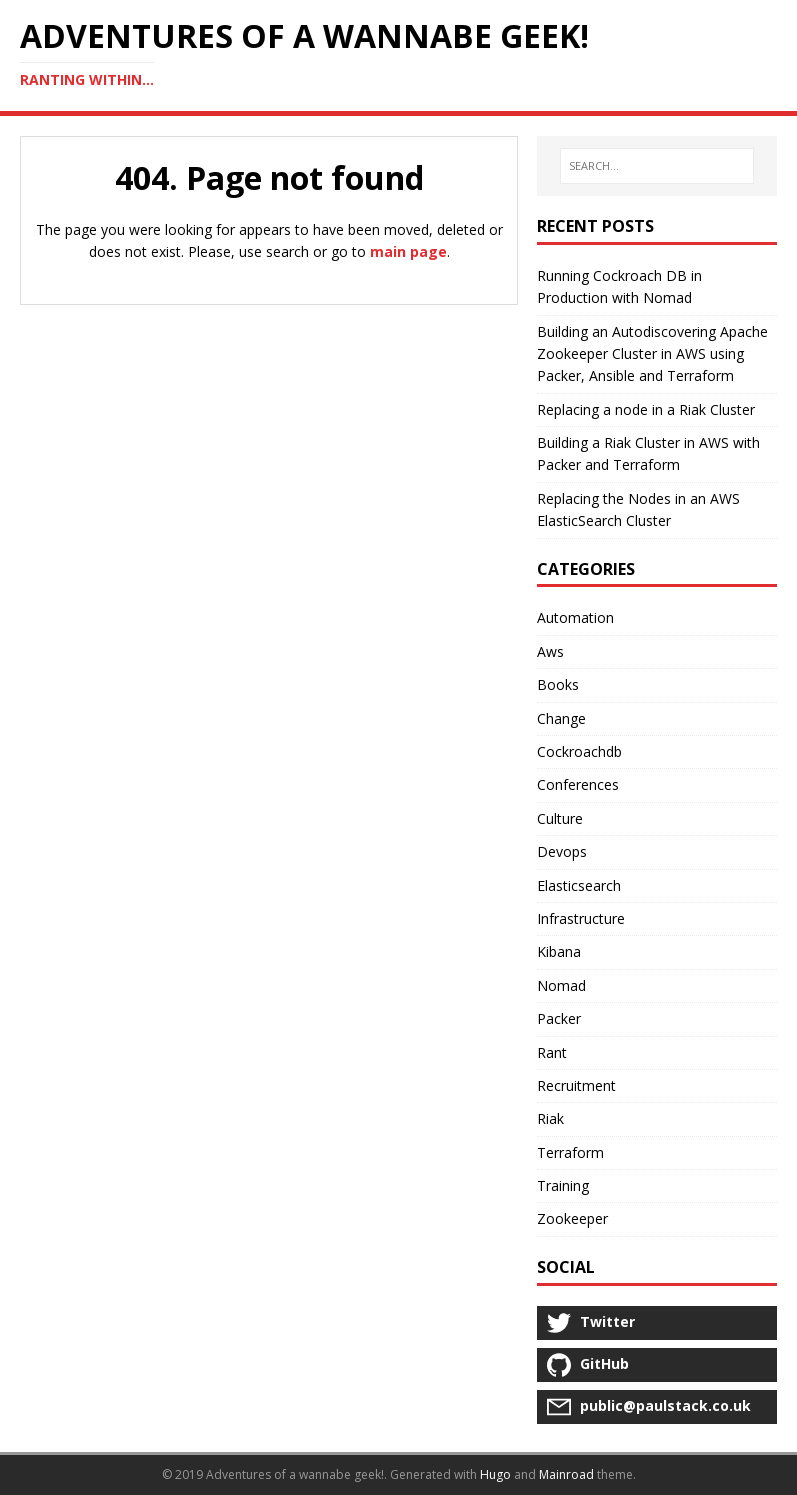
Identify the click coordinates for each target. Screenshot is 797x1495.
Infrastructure (581, 918)
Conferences (578, 784)
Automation (575, 617)
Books (558, 684)
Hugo (495, 1474)
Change (561, 718)
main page (408, 251)
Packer (559, 1018)
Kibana (559, 951)
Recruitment (576, 1085)
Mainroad (566, 1474)
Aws (550, 651)
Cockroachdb (579, 751)
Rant (552, 1052)
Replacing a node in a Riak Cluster (646, 409)
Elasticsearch (579, 885)
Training (563, 1185)
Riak (550, 1118)
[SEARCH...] (657, 166)
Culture (560, 818)
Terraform (570, 1152)
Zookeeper (572, 1218)
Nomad (561, 985)
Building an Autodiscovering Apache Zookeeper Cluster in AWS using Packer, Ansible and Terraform (652, 354)
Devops (562, 851)
